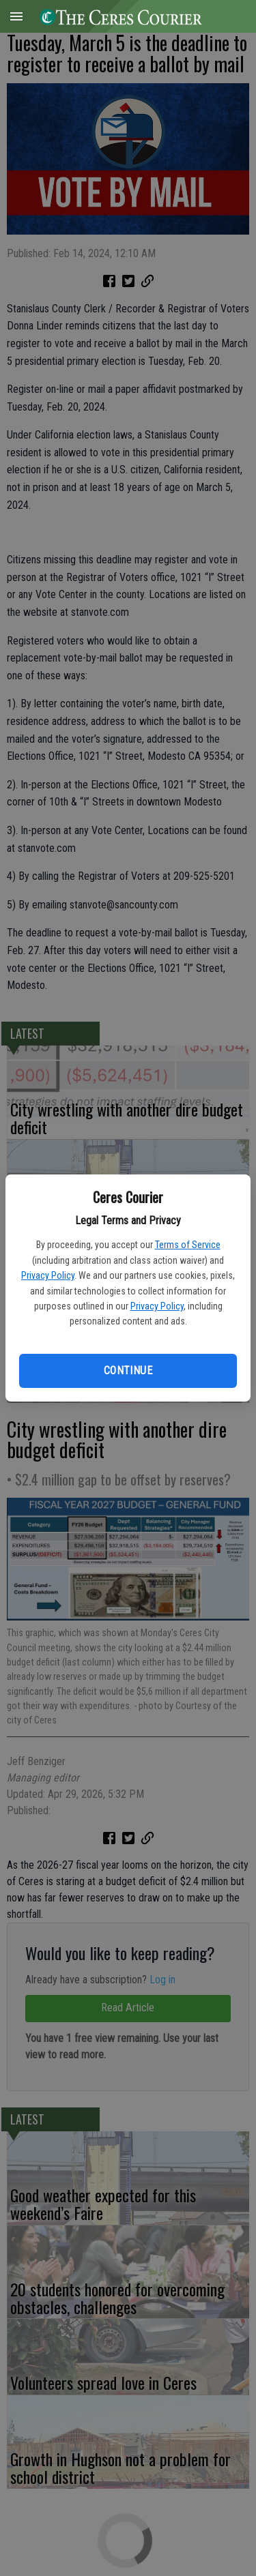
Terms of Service (188, 1244)
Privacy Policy (47, 1275)
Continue (128, 1370)
